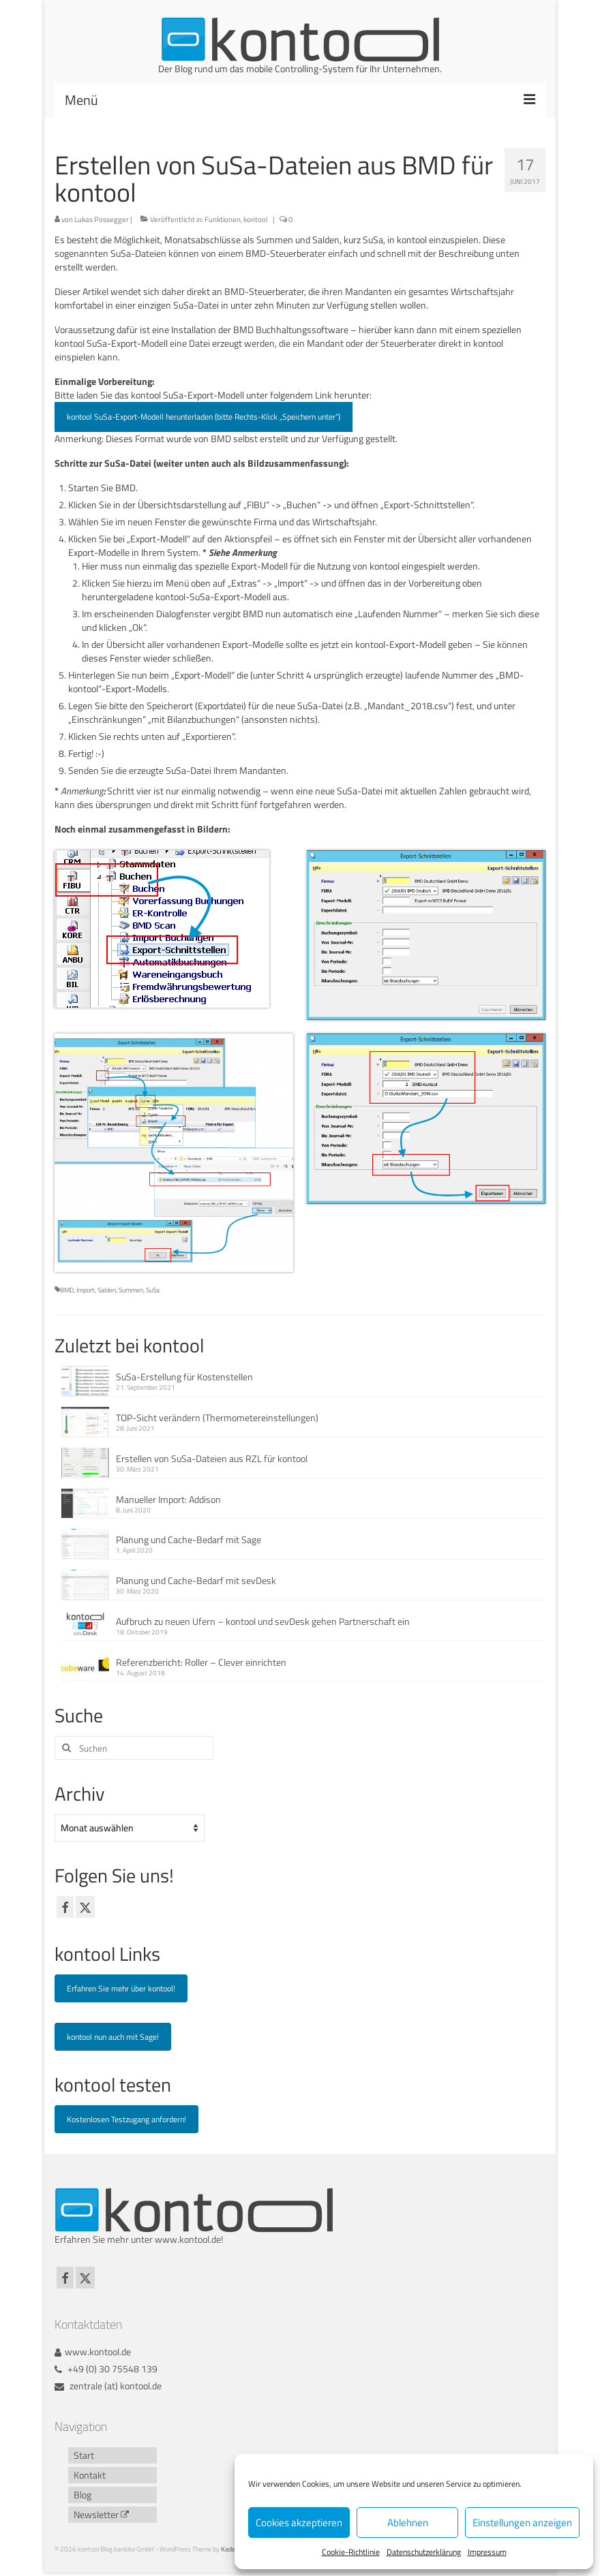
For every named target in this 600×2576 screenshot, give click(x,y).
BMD (67, 1290)
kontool (255, 219)
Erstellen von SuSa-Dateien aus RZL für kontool (212, 1458)
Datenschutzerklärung (424, 2551)
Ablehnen (407, 2522)
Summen (131, 1290)
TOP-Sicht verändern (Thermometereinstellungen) (217, 1417)
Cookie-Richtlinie (351, 2551)
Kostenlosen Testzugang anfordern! (126, 2119)
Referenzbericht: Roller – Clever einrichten (201, 1662)
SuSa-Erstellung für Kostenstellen (184, 1376)
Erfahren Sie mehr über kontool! (121, 1988)
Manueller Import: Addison (168, 1499)
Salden (106, 1290)
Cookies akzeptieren (299, 2522)
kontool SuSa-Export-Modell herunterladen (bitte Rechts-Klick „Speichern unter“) (203, 416)
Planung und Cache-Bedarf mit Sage (188, 1539)
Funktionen (223, 219)
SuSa (153, 1290)
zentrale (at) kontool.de (108, 2385)
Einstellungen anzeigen (522, 2522)
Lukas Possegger (101, 219)
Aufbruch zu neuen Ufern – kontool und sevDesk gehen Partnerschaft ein (263, 1621)
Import (85, 1290)
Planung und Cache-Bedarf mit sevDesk (196, 1580)
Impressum (487, 2551)
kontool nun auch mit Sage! (113, 2036)
